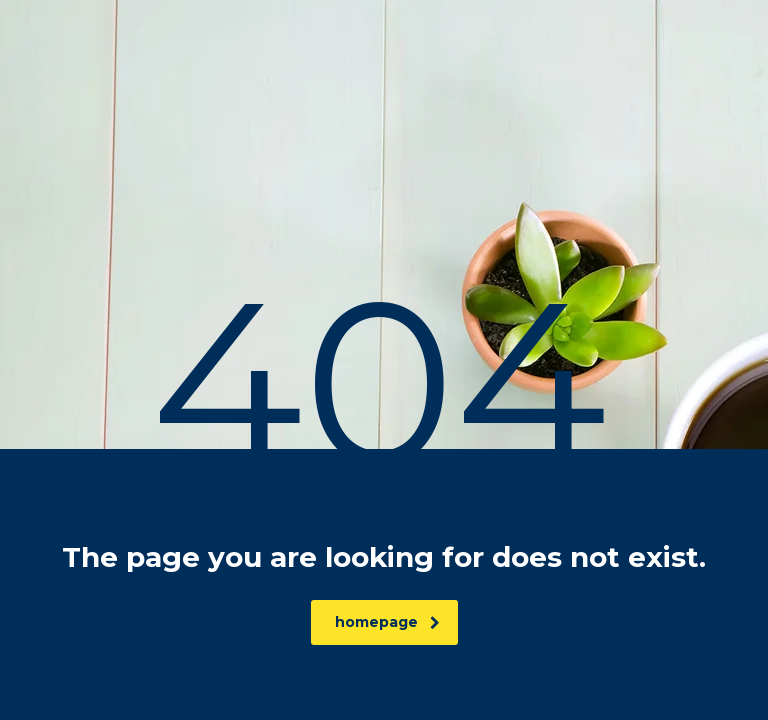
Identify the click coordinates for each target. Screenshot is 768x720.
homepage (387, 622)
